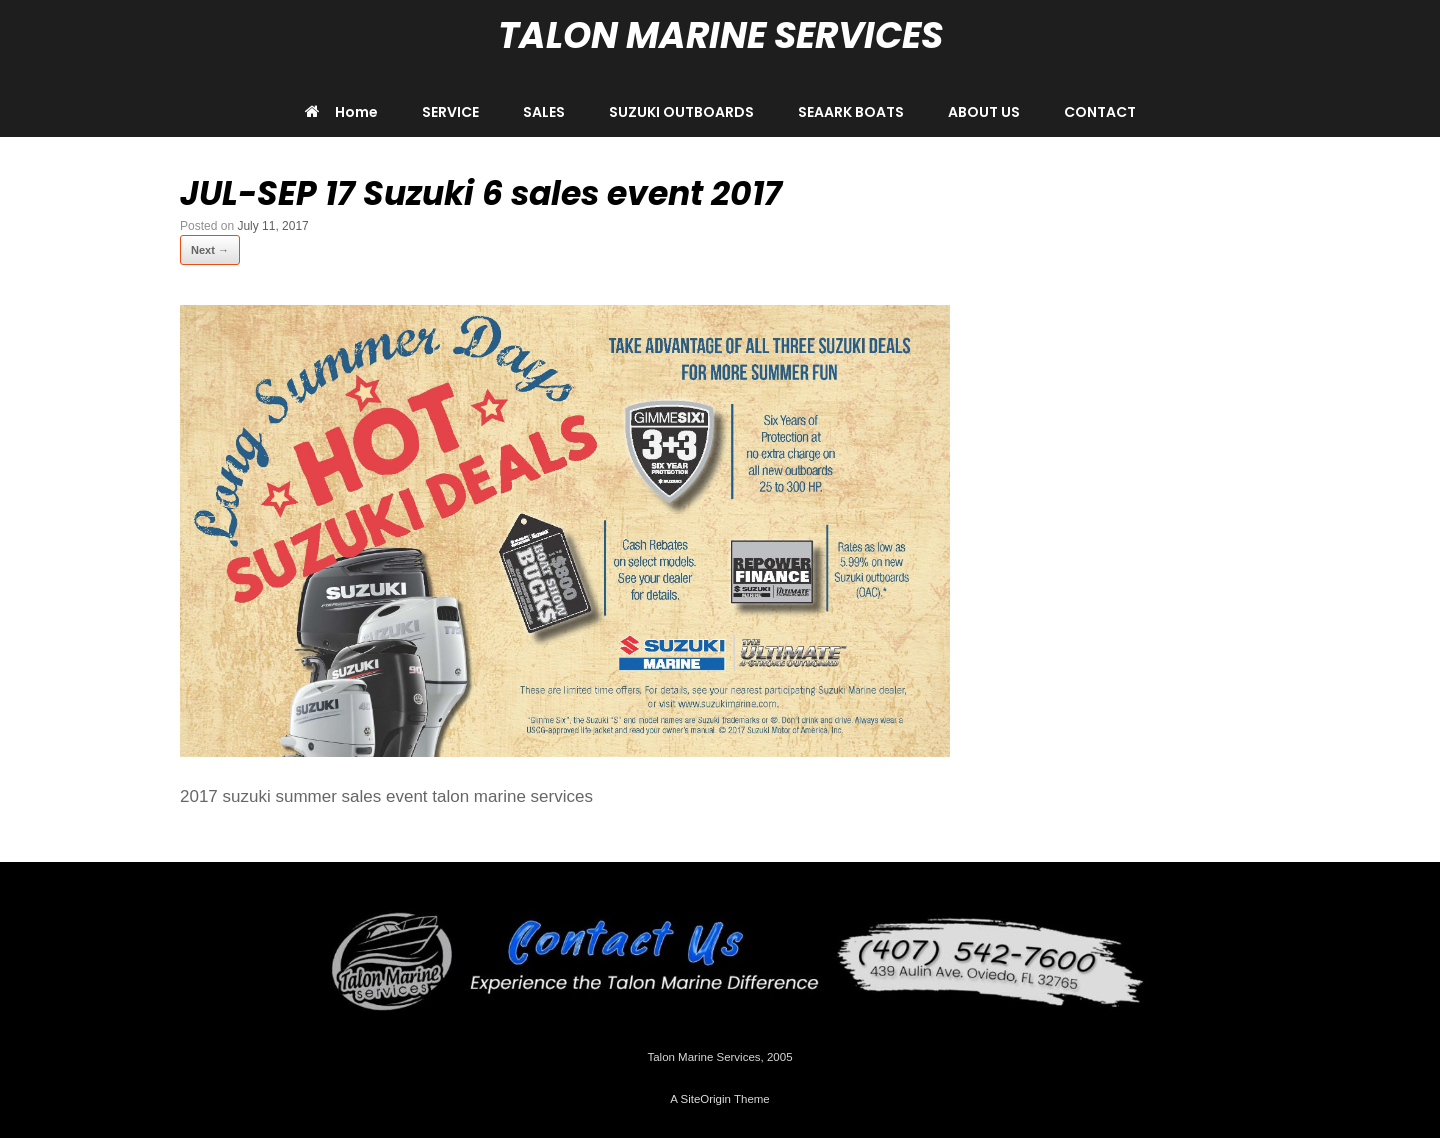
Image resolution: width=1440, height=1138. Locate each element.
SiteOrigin (705, 1099)
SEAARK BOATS (851, 112)
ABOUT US (984, 112)
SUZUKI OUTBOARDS (681, 112)
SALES (544, 112)
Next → (210, 250)
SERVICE (450, 112)
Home (341, 112)
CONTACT (1100, 112)
